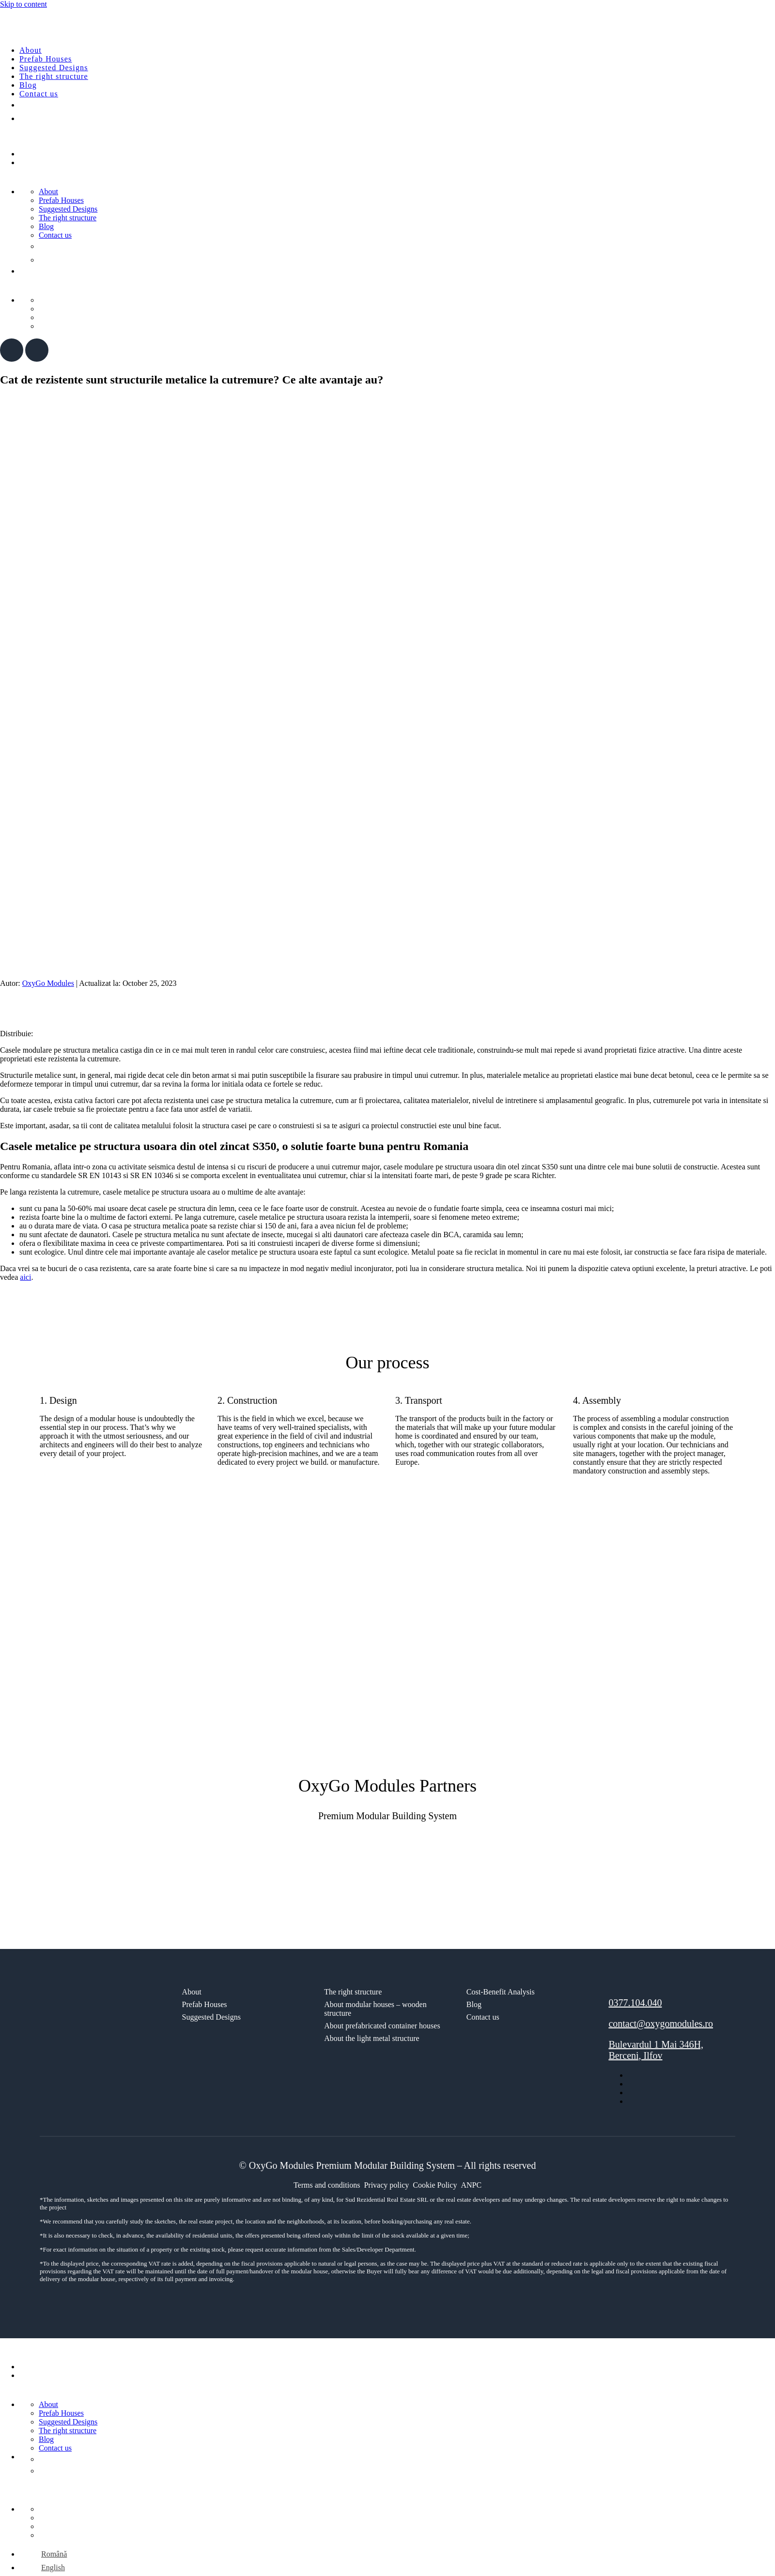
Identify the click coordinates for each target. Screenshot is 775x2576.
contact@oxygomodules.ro (660, 2023)
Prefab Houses (45, 59)
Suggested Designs (53, 67)
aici (25, 1277)
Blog (28, 85)
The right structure (53, 76)
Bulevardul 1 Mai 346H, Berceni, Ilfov (655, 2050)
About (30, 50)
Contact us (38, 94)
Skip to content (23, 4)
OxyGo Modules (48, 983)
